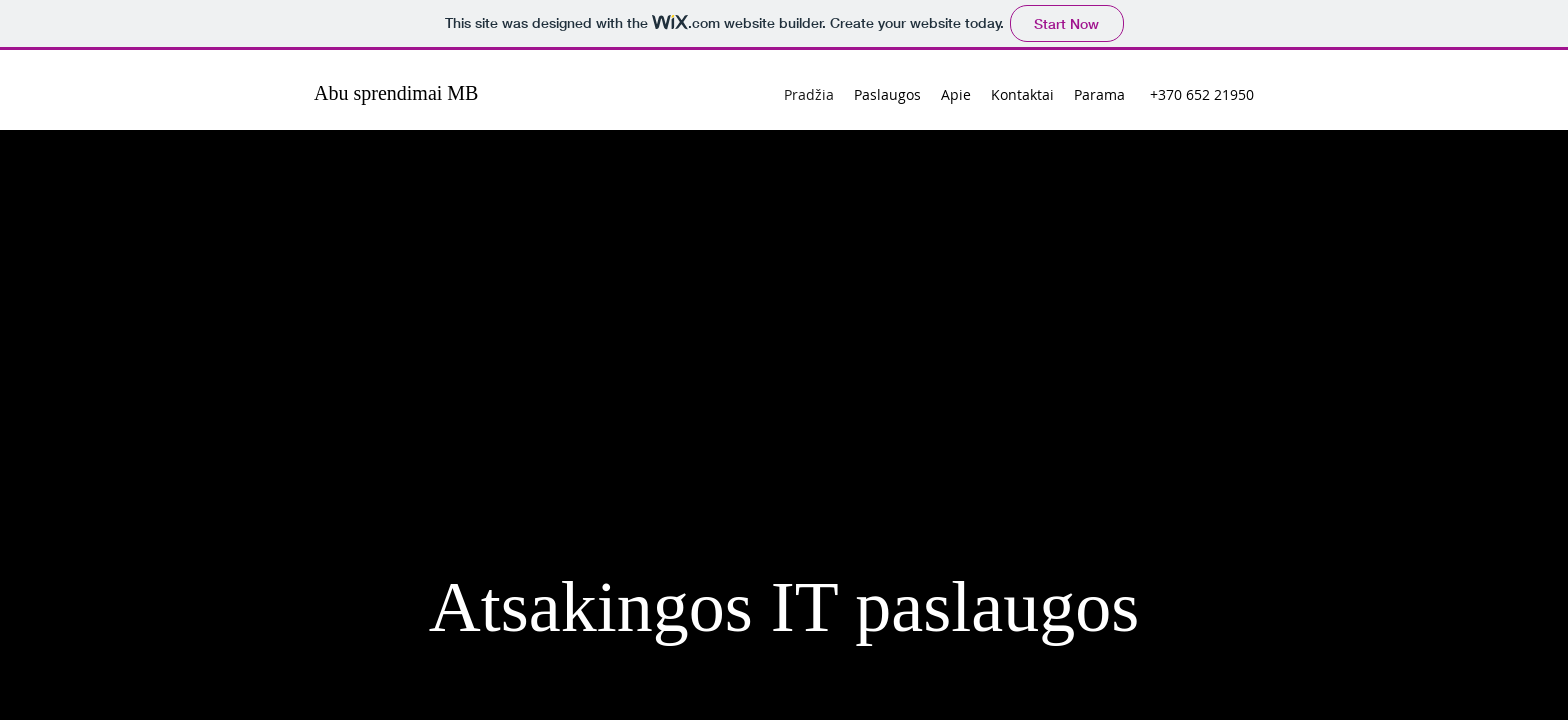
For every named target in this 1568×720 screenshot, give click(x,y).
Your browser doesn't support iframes (784, 360)
